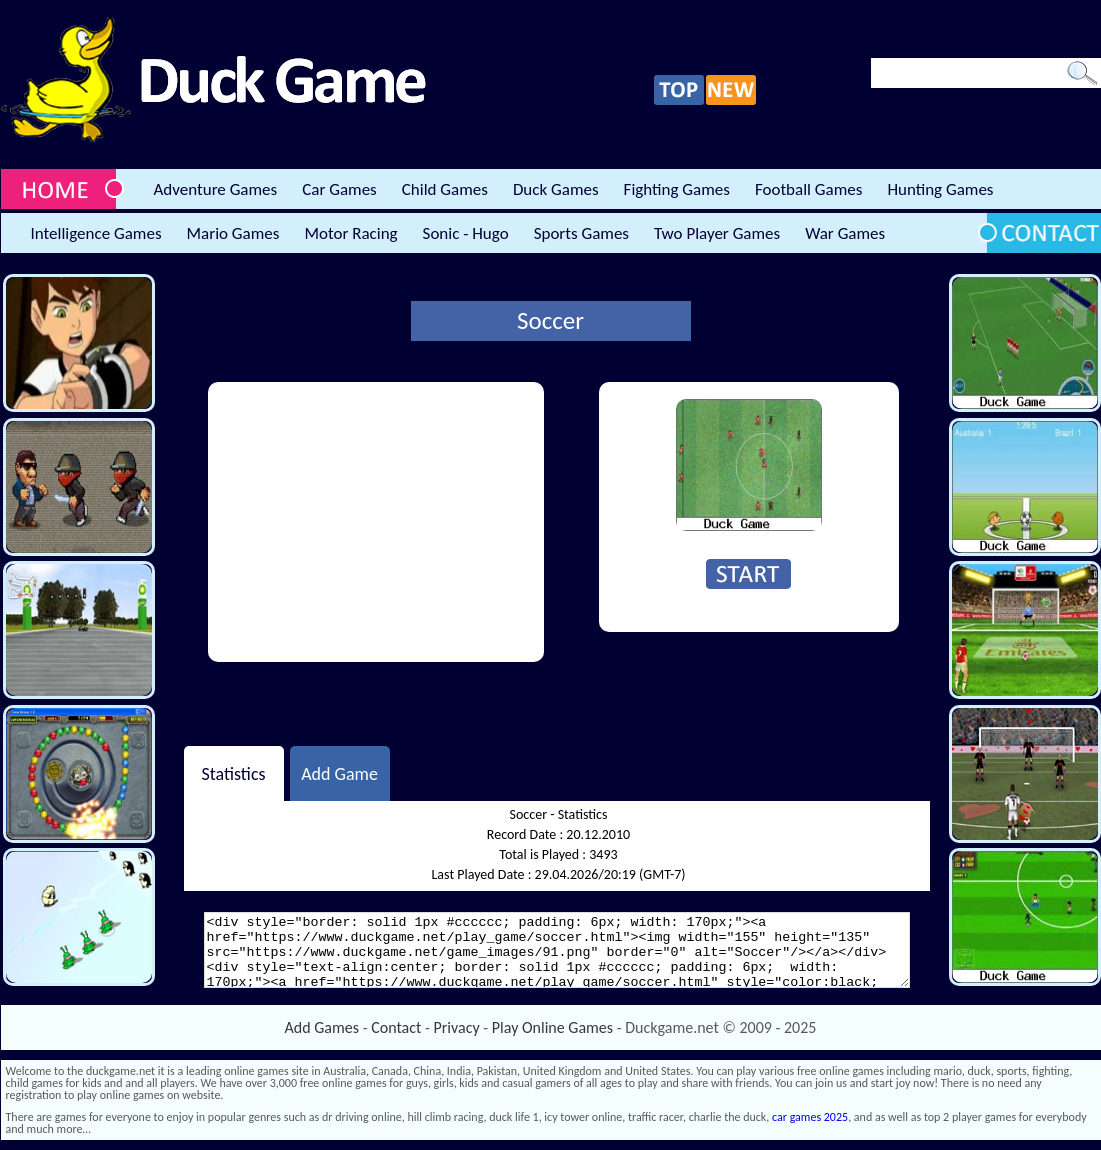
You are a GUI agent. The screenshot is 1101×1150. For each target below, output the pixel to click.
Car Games (339, 189)
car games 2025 (810, 1117)
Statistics (233, 773)
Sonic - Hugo (466, 233)
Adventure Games (216, 189)
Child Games (445, 189)
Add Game (339, 773)
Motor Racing (350, 233)
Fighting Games (677, 189)
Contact (396, 1027)
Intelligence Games (96, 233)
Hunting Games (940, 189)
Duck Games (556, 189)
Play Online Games (552, 1027)
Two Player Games (717, 233)
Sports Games (581, 233)
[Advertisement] (376, 522)
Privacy (457, 1027)
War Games (845, 233)
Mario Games (233, 233)
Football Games (808, 189)
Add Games (322, 1027)
